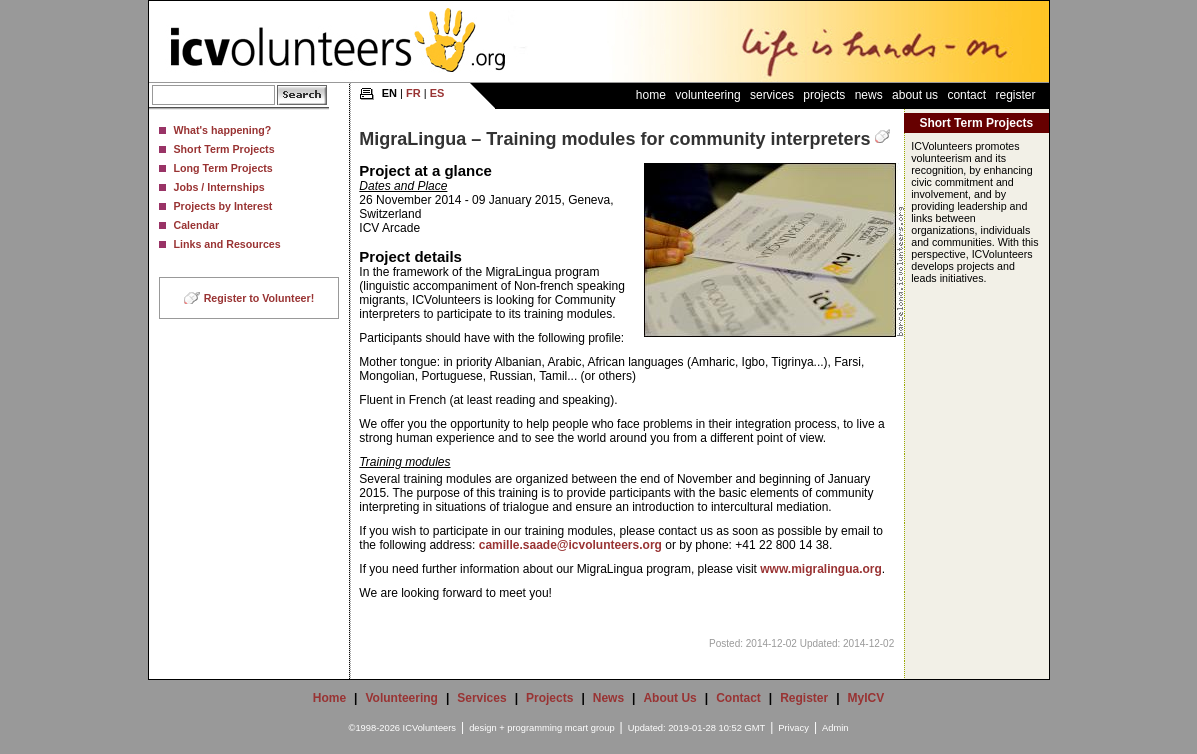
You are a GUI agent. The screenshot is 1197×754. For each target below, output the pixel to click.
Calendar (197, 225)
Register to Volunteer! (259, 298)
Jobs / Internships (219, 187)
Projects (824, 95)
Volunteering (707, 95)
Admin (835, 728)
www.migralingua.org (821, 569)
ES (437, 93)
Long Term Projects (223, 168)
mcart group (590, 728)
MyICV (866, 698)
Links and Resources (227, 244)
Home (651, 95)
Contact (966, 95)
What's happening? (223, 130)
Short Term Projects (224, 149)
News (869, 95)
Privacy (793, 728)
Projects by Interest (223, 206)
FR (413, 93)
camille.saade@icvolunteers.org (570, 545)
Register (1015, 95)
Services (772, 95)
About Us (915, 95)
